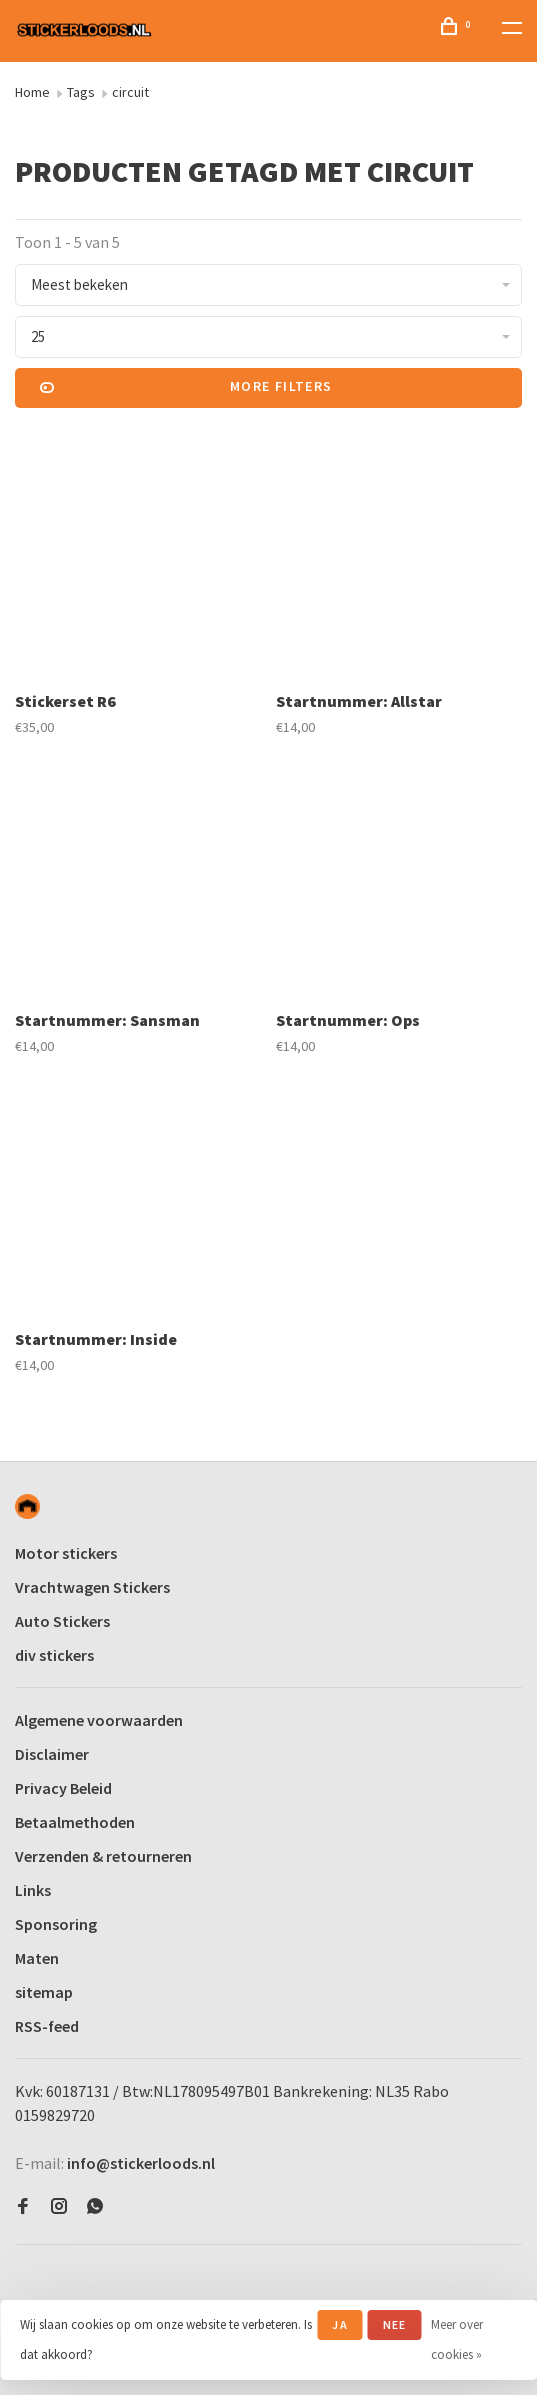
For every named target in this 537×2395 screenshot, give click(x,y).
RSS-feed (47, 2026)
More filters (186, 388)
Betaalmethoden (75, 1822)
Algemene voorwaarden (99, 1720)
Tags (81, 92)
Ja (339, 2324)
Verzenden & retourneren (103, 1856)
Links (33, 1890)
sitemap (44, 1992)
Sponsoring (56, 1924)
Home (32, 92)
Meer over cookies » (457, 2339)
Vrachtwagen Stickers (92, 1587)
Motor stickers (66, 1553)
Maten (37, 1958)
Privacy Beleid (63, 1788)
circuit (130, 92)
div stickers (54, 1655)
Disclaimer (52, 1754)
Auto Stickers (62, 1621)
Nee (395, 2324)
